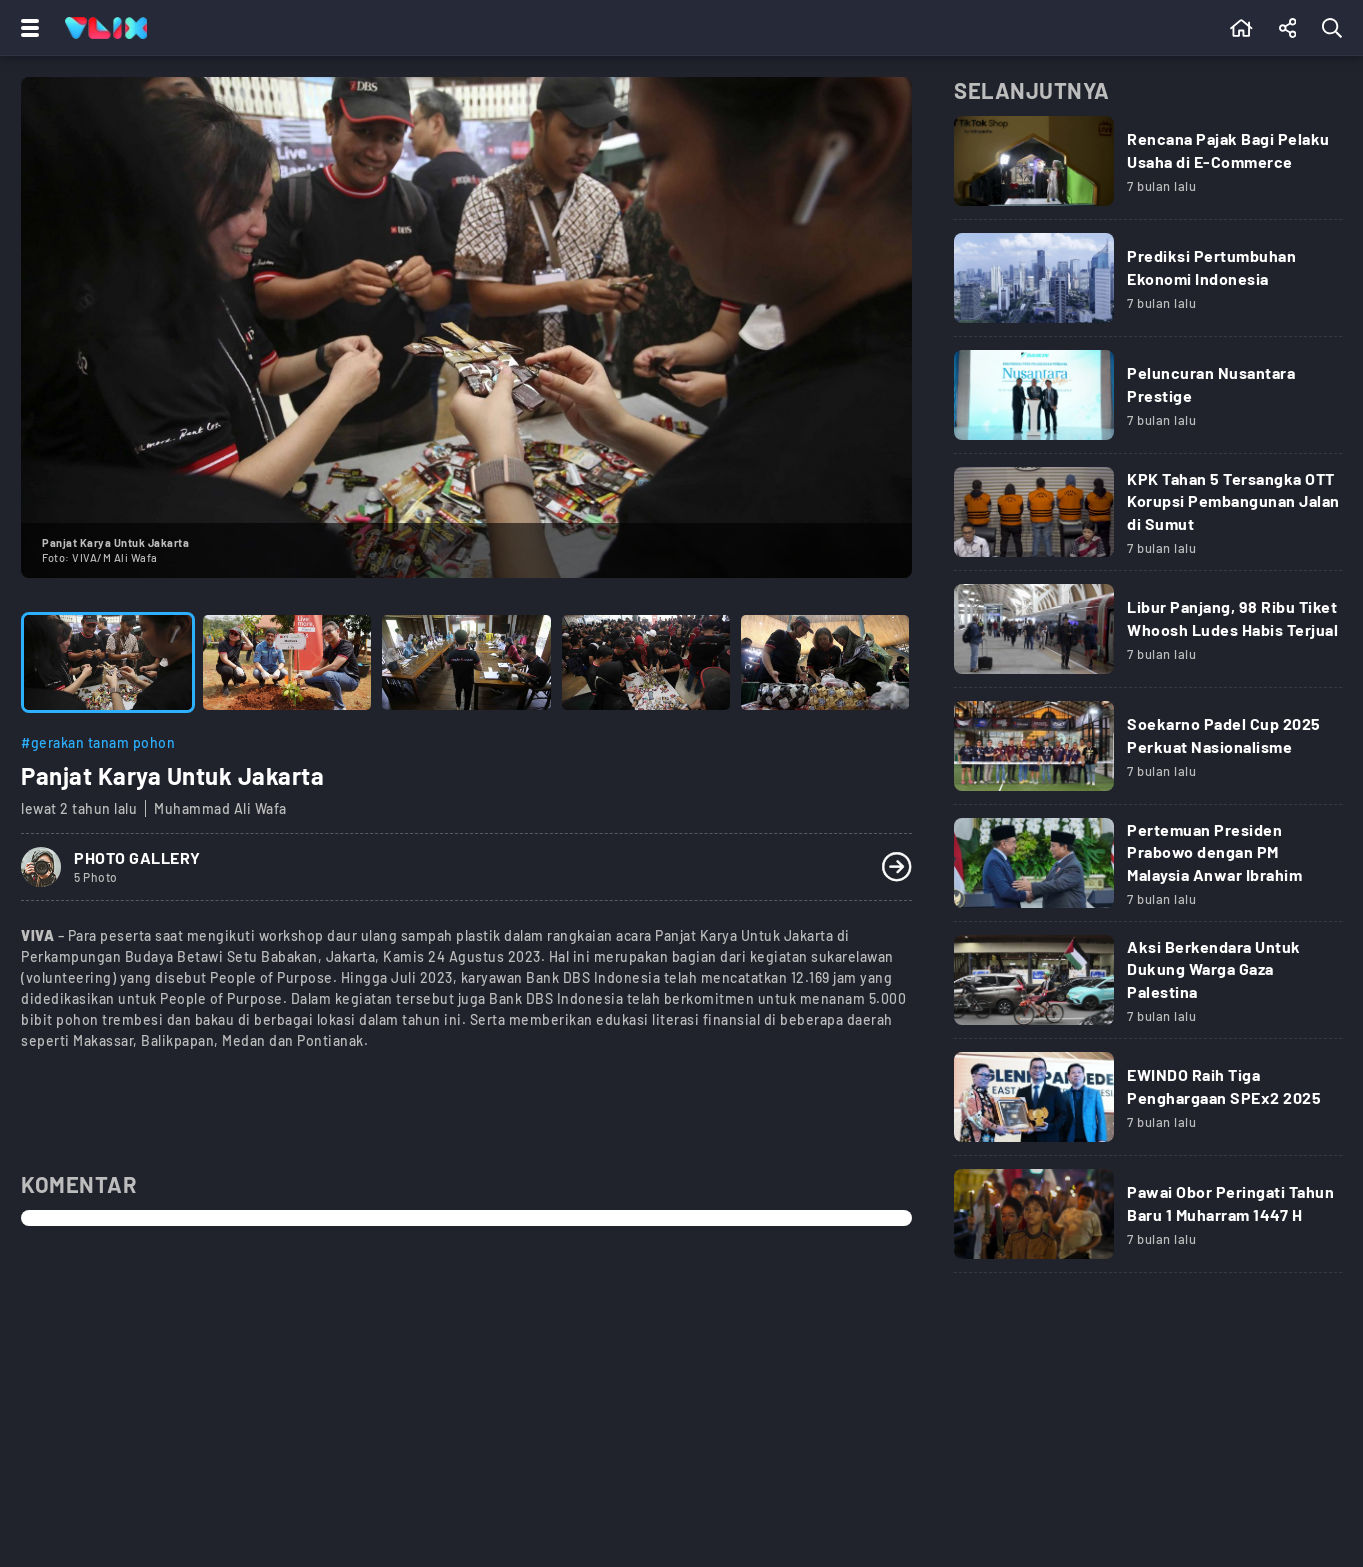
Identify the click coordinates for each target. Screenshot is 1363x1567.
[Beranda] (1241, 28)
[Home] (106, 28)
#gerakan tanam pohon (98, 742)
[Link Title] (1148, 168)
